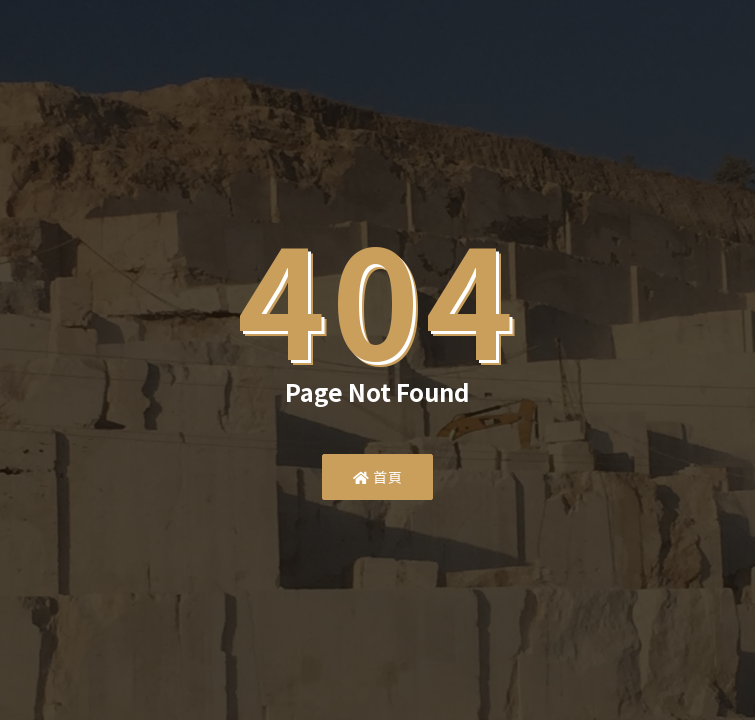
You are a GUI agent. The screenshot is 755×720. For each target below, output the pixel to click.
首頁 (377, 477)
